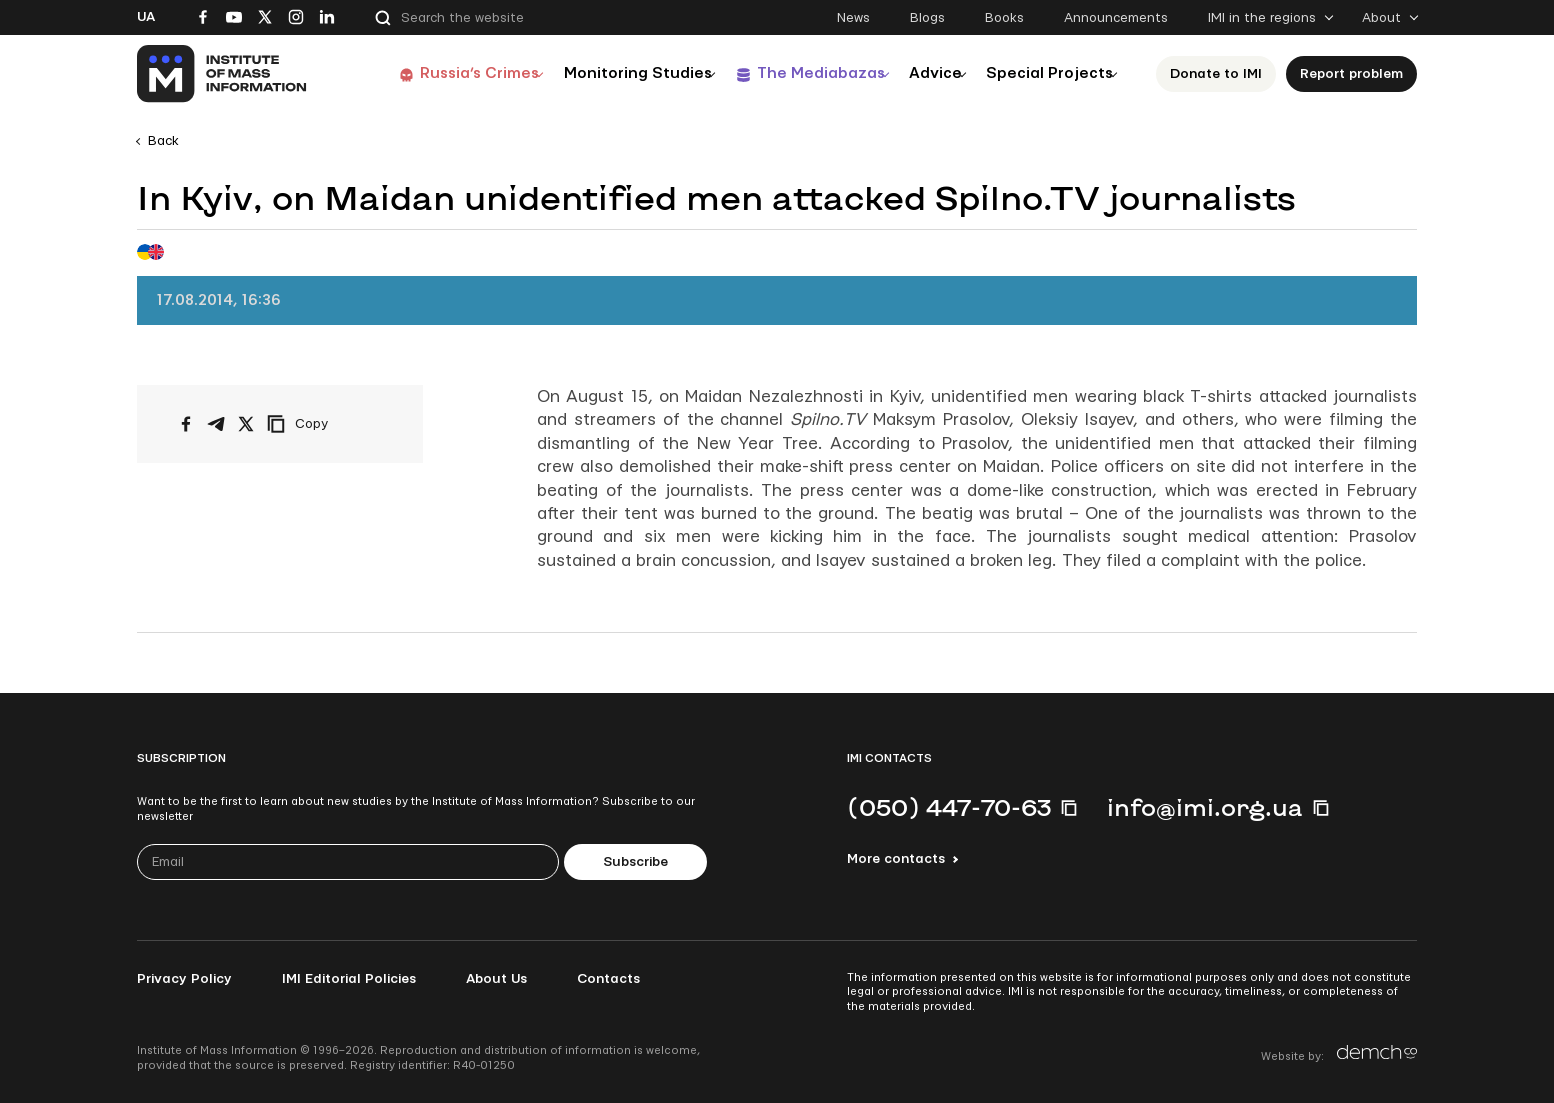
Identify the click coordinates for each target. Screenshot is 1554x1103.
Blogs (927, 18)
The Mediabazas (794, 73)
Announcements (1116, 18)
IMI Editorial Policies (349, 979)
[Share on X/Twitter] (246, 424)
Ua (146, 17)
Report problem (1357, 74)
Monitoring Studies (602, 73)
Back (163, 141)
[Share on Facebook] (186, 424)
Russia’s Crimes (434, 73)
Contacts (608, 979)
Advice (922, 73)
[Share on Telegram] (216, 424)
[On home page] (222, 74)
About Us (496, 979)
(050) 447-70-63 (949, 807)
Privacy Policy (184, 979)
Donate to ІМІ (1222, 74)
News (853, 18)
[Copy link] (325, 424)
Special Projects (1049, 73)
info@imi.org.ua (1205, 807)
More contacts (896, 859)
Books (1004, 18)
